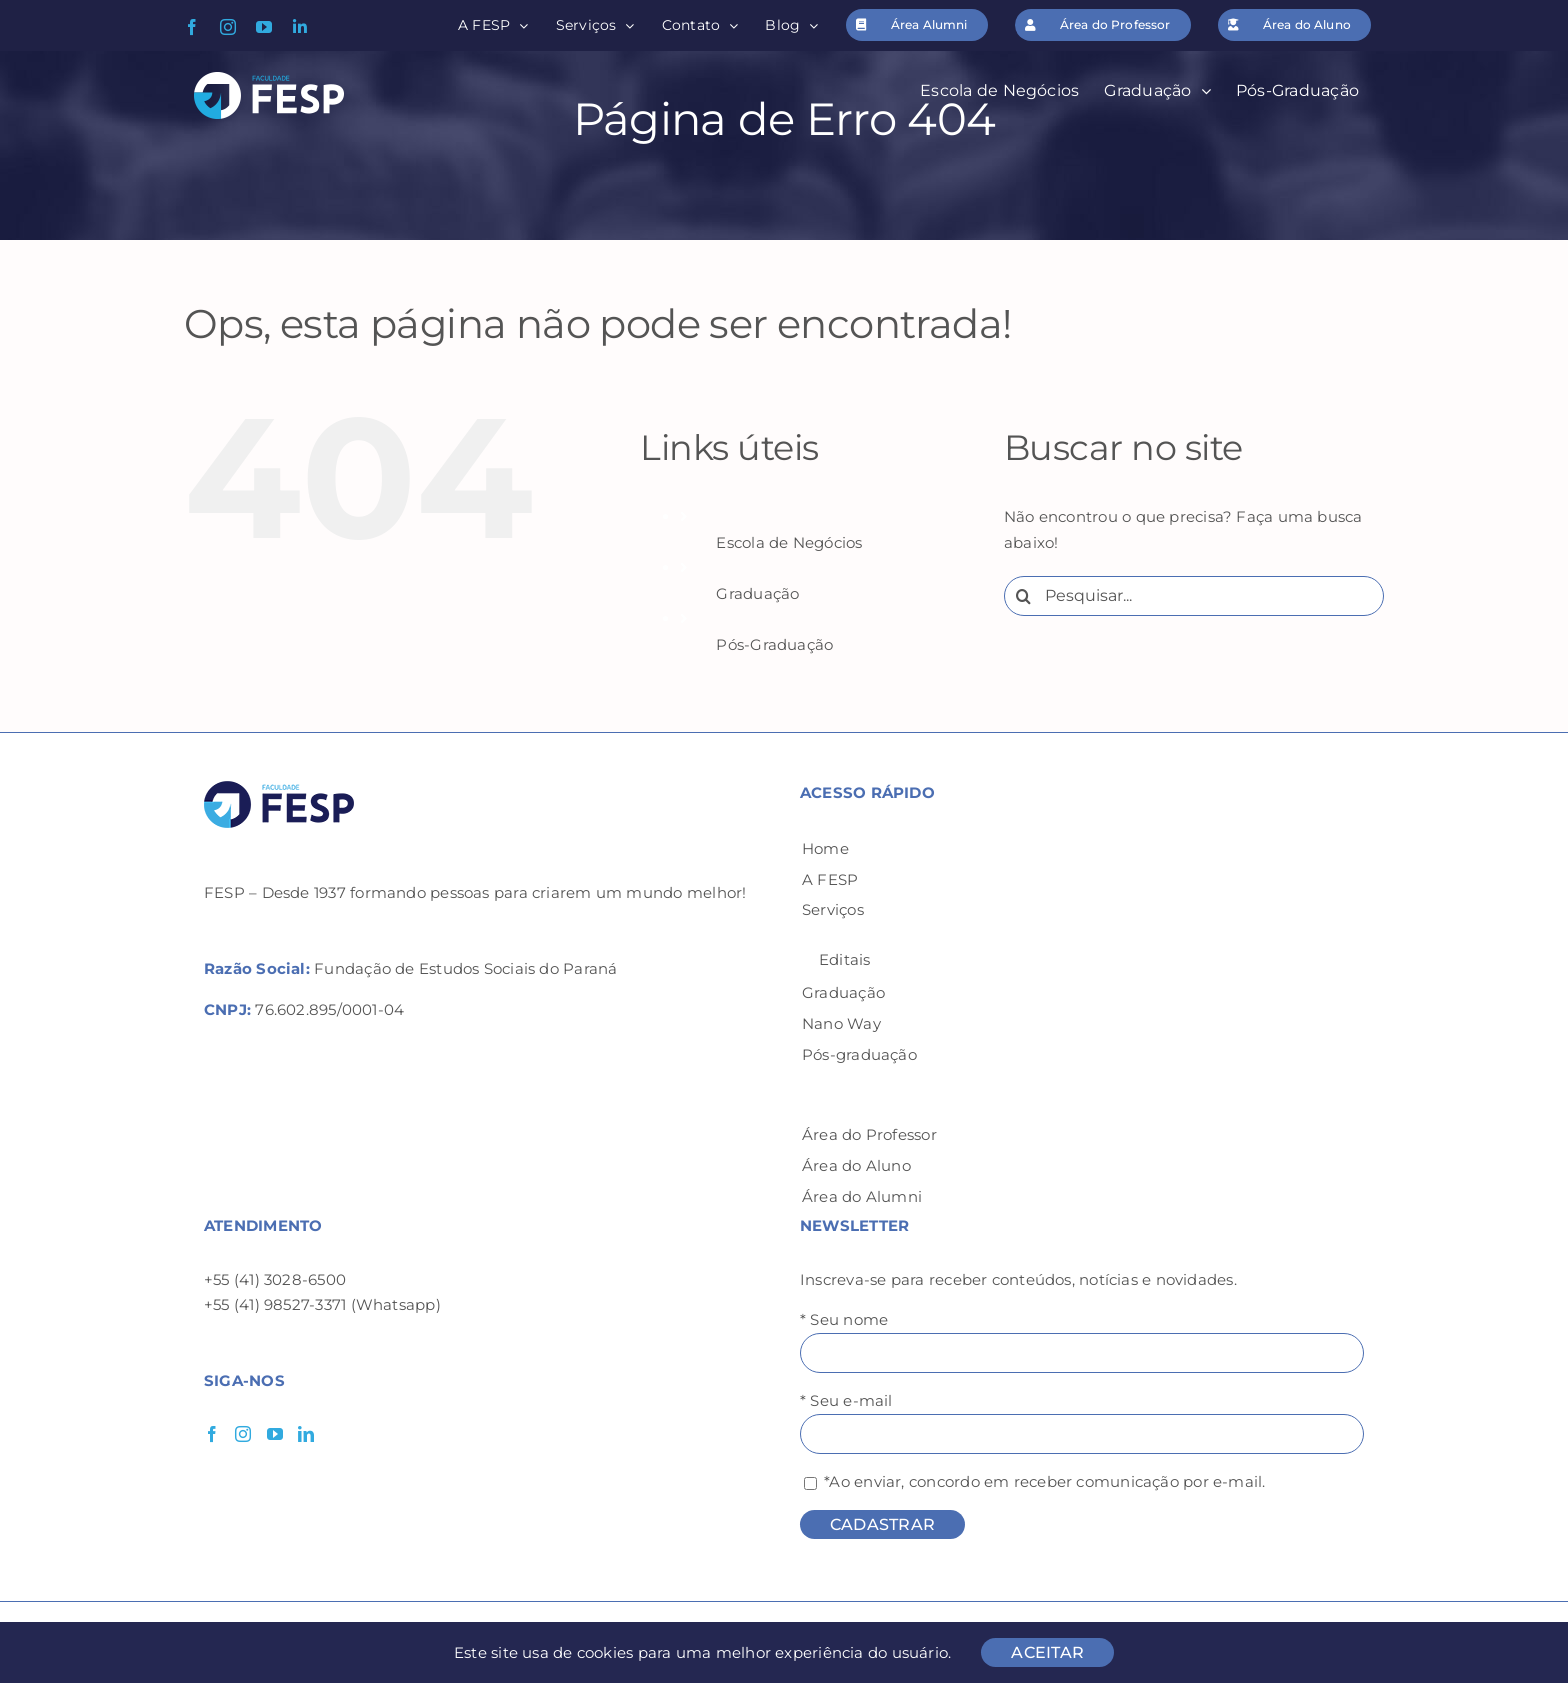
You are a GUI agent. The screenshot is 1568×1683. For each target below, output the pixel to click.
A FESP (830, 879)
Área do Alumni (862, 1196)
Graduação (757, 593)
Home (825, 848)
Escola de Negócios (789, 542)
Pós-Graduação (774, 644)
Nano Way (841, 1023)
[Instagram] (243, 1434)
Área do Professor (869, 1134)
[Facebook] (212, 1434)
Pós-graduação (859, 1054)
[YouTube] (275, 1434)
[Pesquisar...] (1194, 596)
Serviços (833, 909)
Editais (845, 959)
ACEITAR (1047, 1652)
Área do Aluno (856, 1165)
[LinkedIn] (306, 1434)
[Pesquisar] (1024, 596)
